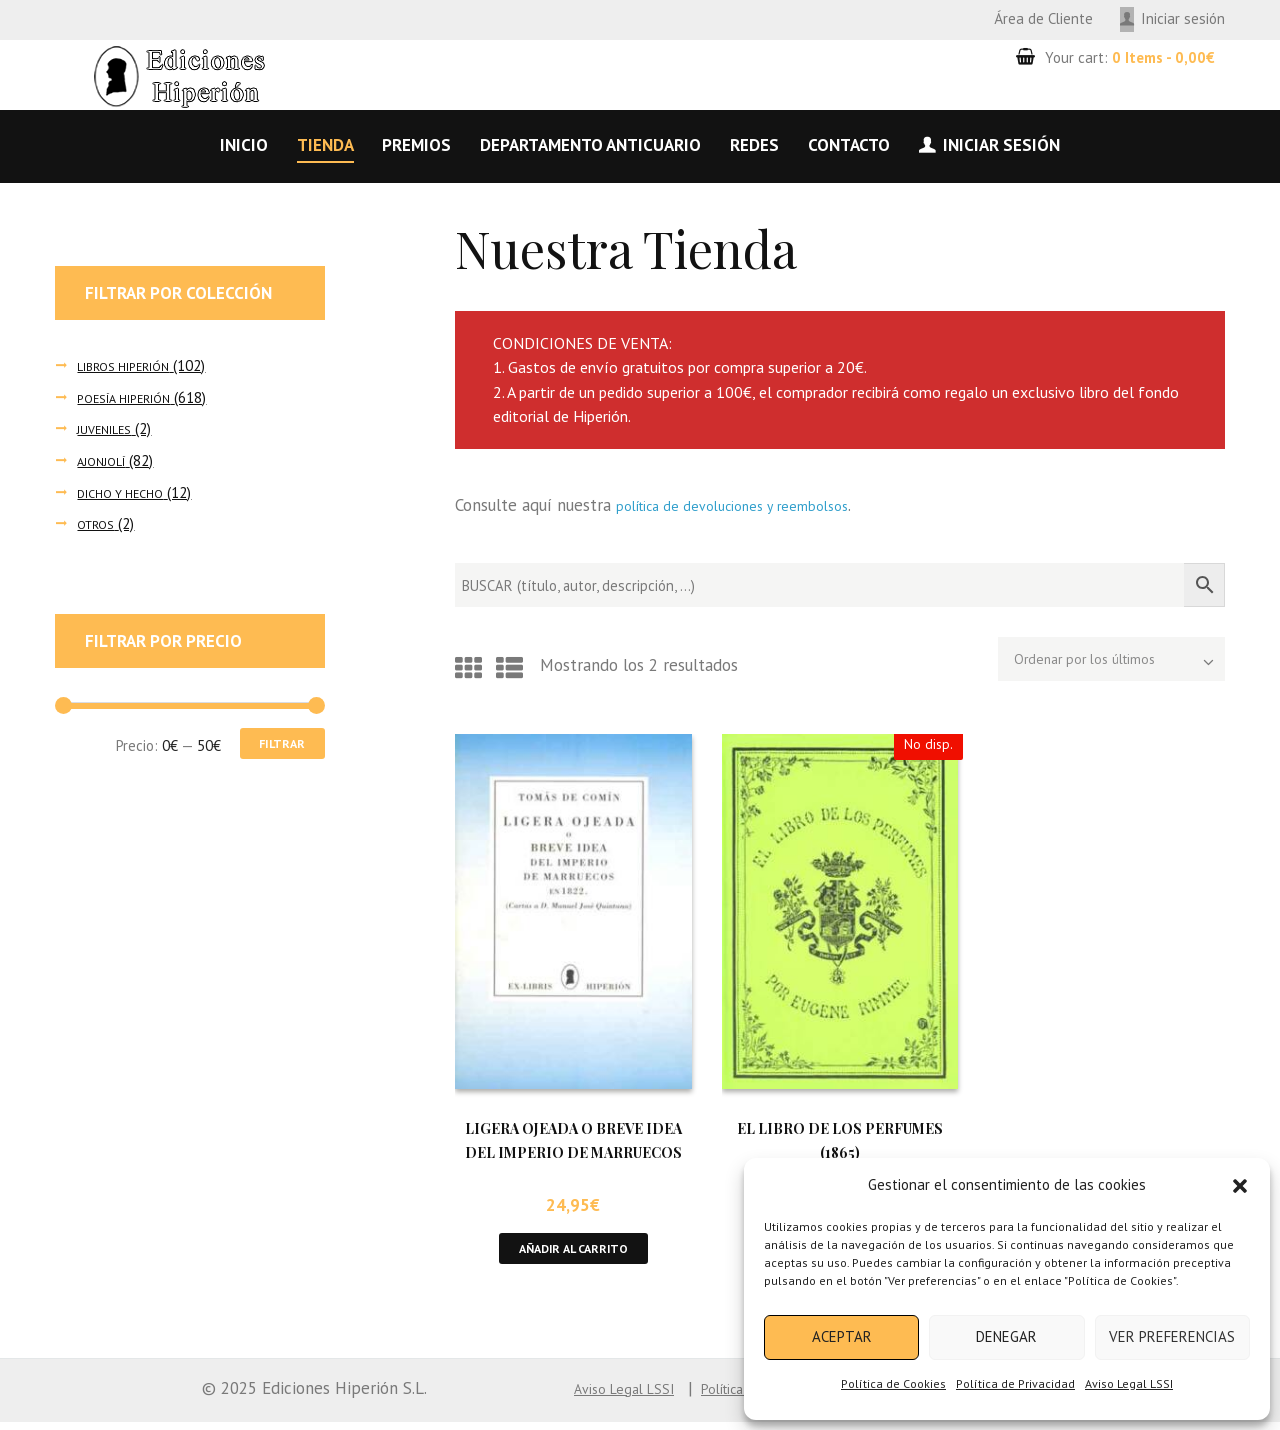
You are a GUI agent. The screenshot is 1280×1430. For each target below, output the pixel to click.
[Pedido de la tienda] (1084, 664)
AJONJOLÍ (106, 460)
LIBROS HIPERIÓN (133, 365)
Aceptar (842, 1336)
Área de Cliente (1043, 18)
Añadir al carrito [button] (573, 1253)
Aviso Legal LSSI (1129, 1383)
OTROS (99, 523)
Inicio (244, 145)
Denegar (1006, 1336)
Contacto (849, 145)
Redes (754, 145)
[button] (1240, 1186)
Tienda (325, 145)
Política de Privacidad (1015, 1383)
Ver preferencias (1172, 1336)
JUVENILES (110, 428)
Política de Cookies (893, 1383)
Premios (416, 145)
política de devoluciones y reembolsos (756, 505)
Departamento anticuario (590, 145)
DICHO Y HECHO (128, 492)
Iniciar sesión (1183, 18)
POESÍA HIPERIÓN (134, 397)
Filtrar (273, 746)
